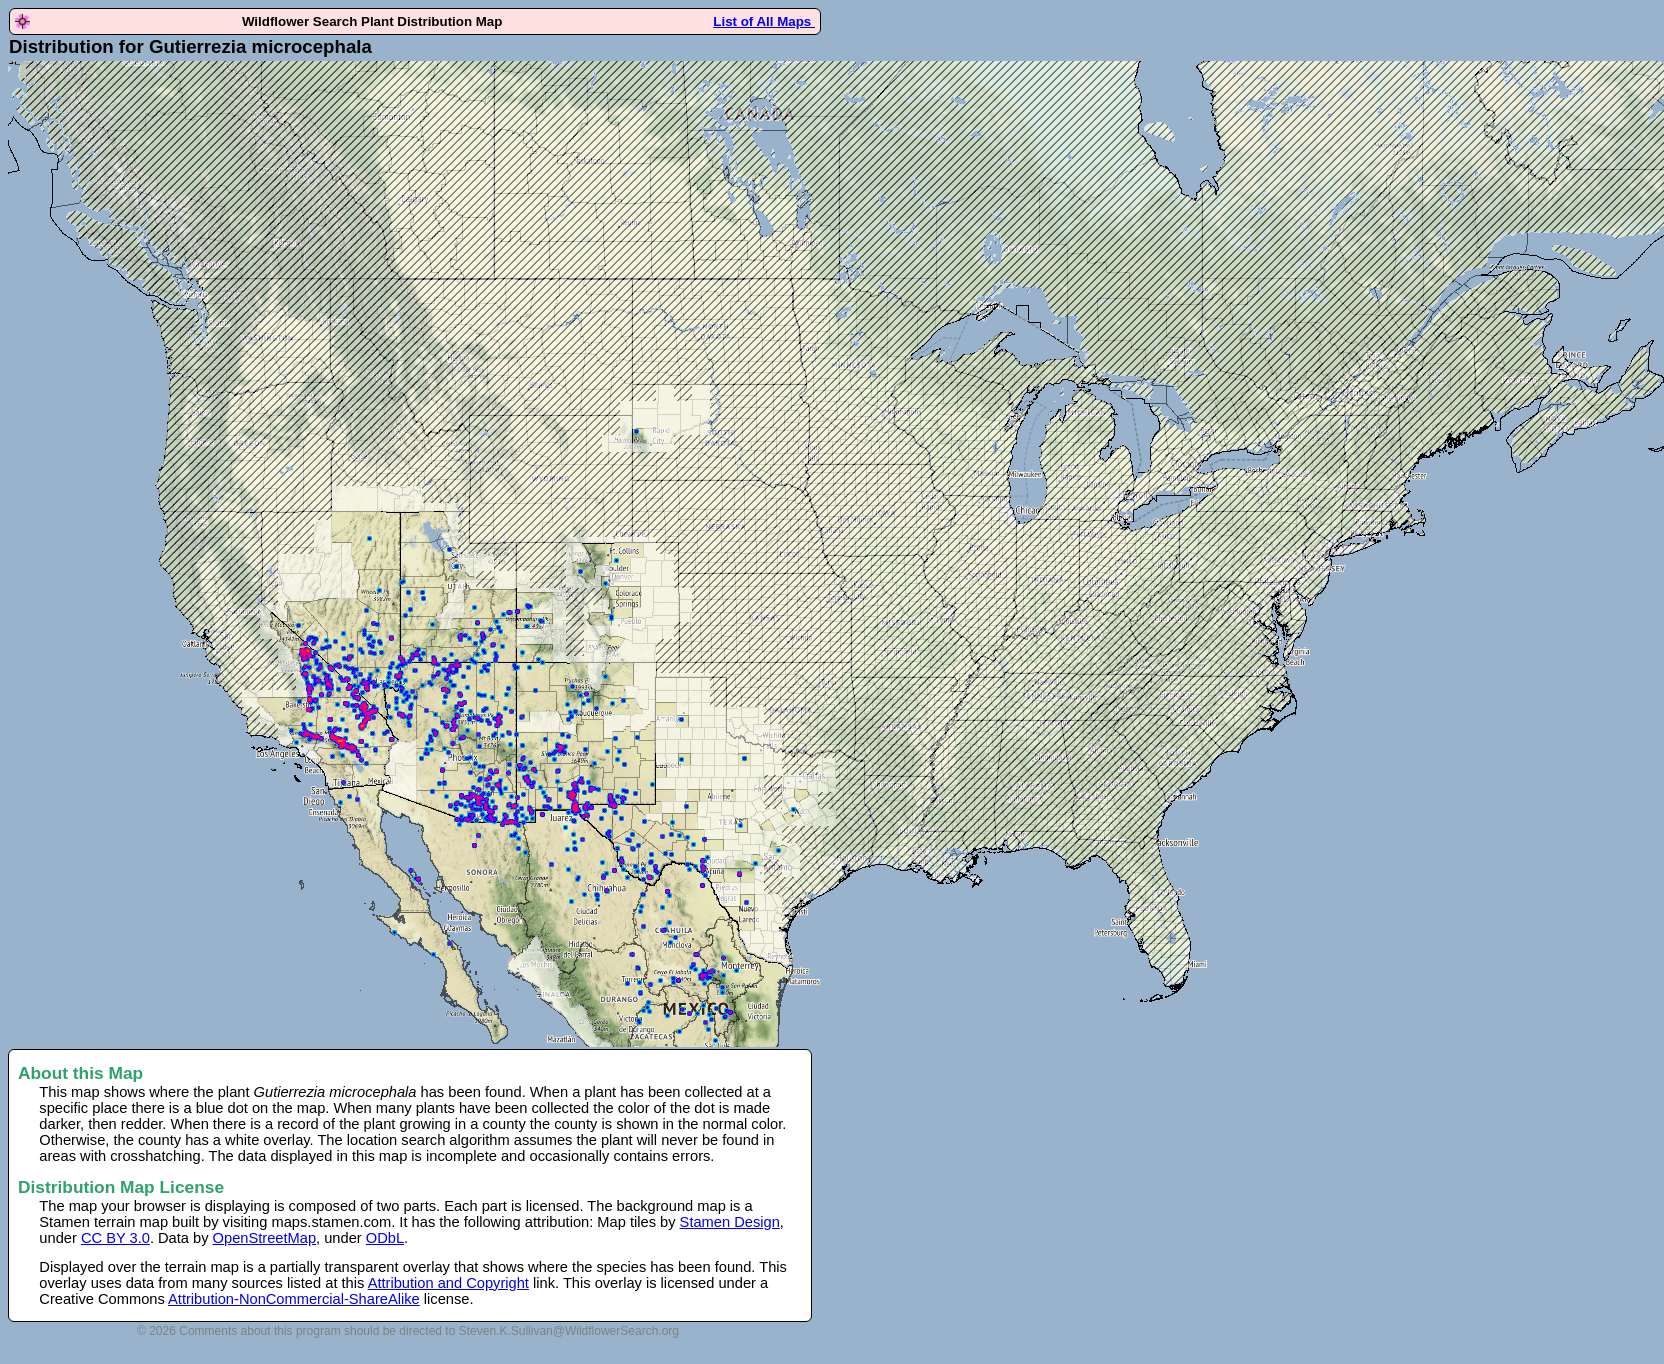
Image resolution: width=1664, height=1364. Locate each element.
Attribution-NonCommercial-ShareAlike (294, 1299)
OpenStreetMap (264, 1238)
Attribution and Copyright (448, 1283)
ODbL (385, 1238)
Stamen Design (730, 1222)
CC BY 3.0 (115, 1238)
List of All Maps (764, 21)
